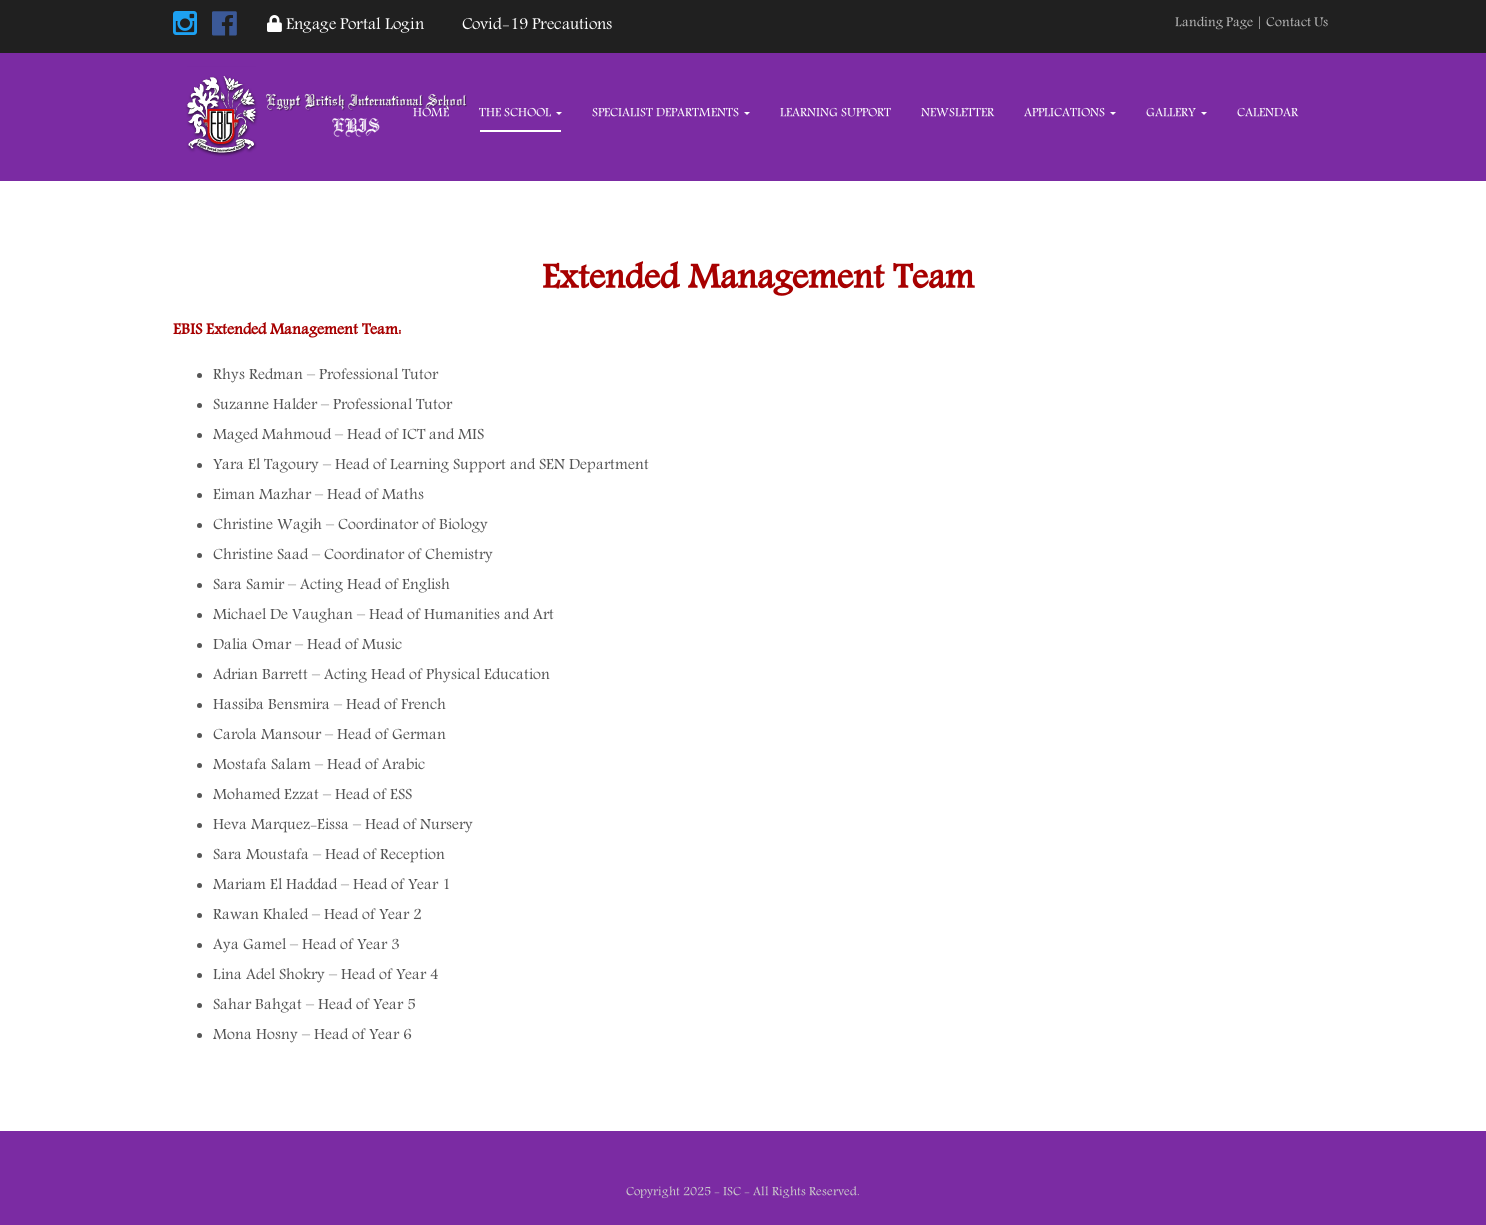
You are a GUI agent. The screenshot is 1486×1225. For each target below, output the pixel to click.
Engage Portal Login (345, 25)
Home (431, 113)
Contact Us (1297, 23)
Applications (1070, 113)
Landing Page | (1220, 23)
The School (520, 113)
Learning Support (835, 113)
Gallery (1176, 113)
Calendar (1267, 113)
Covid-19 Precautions (533, 25)
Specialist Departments (671, 113)
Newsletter (957, 113)
